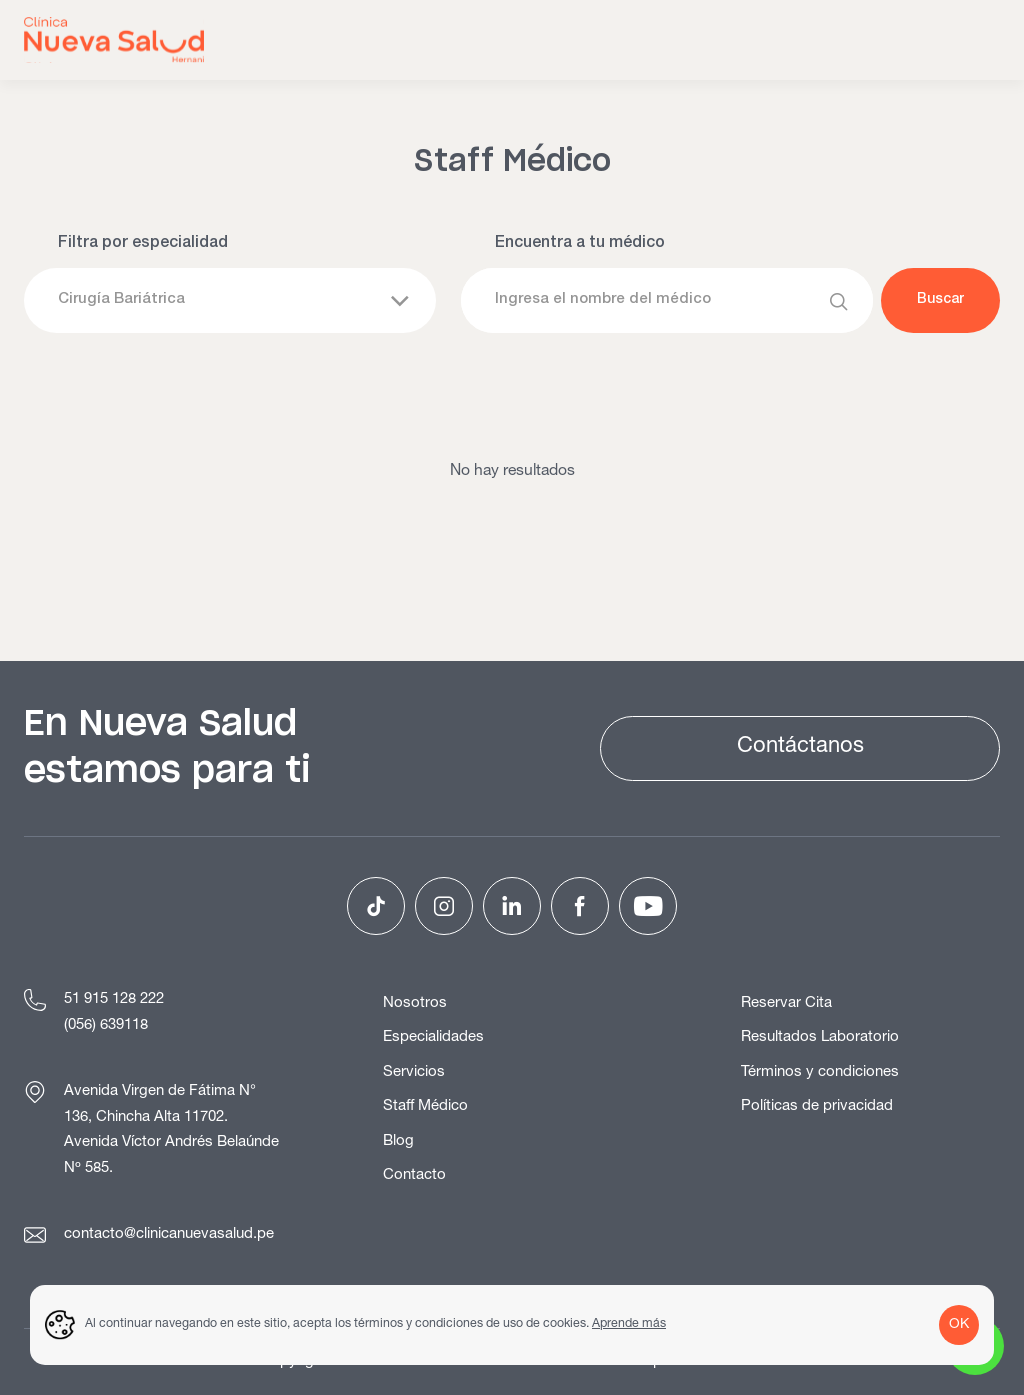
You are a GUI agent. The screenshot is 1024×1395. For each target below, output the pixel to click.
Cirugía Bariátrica (121, 299)
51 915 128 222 (114, 999)
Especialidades (433, 1037)
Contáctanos (800, 747)
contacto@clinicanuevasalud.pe (169, 1234)
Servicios (414, 1072)
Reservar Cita (786, 1003)
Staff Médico (425, 1106)
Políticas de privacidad (817, 1106)
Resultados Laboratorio (820, 1037)
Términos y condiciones (820, 1072)
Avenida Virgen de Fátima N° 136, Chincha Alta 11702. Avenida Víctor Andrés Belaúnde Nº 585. (171, 1130)
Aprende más (629, 1324)
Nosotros (415, 1003)
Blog (398, 1141)
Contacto (414, 1175)
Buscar (940, 300)
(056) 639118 (106, 1025)
